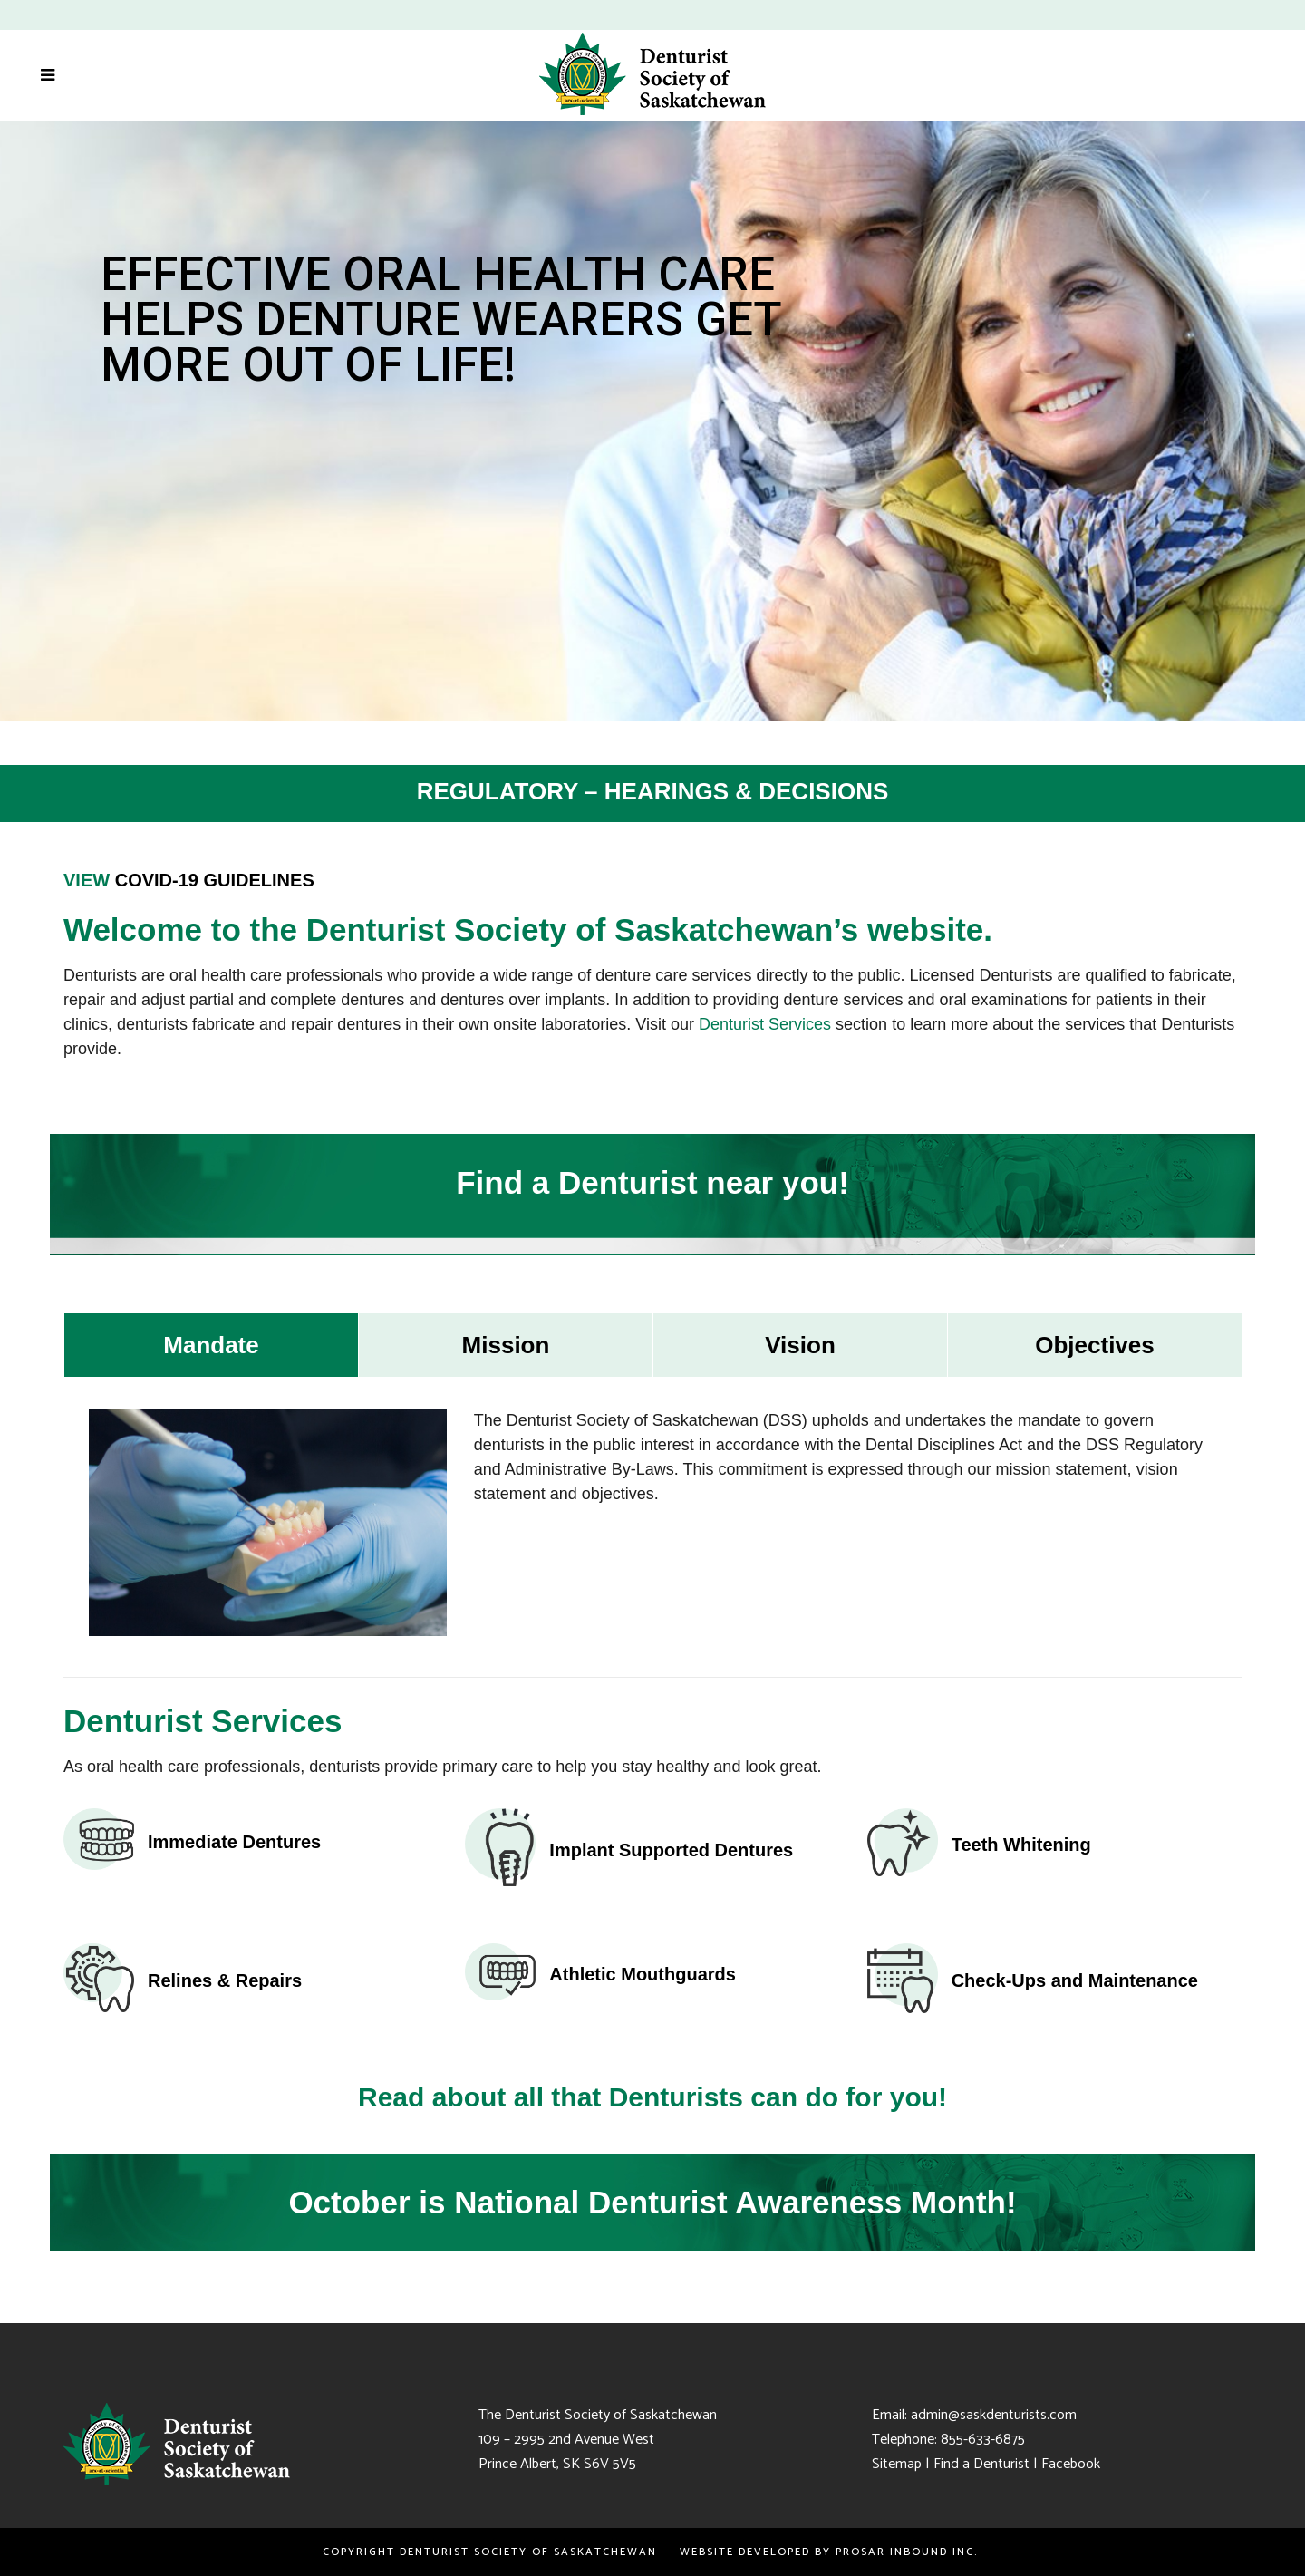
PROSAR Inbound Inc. (909, 2552)
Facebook (1070, 2464)
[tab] (210, 1345)
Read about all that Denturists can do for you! (652, 2097)
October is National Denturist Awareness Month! (652, 2202)
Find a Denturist (981, 2464)
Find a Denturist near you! (652, 1182)
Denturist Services (765, 1024)
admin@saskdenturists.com (994, 2415)
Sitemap (897, 2464)
